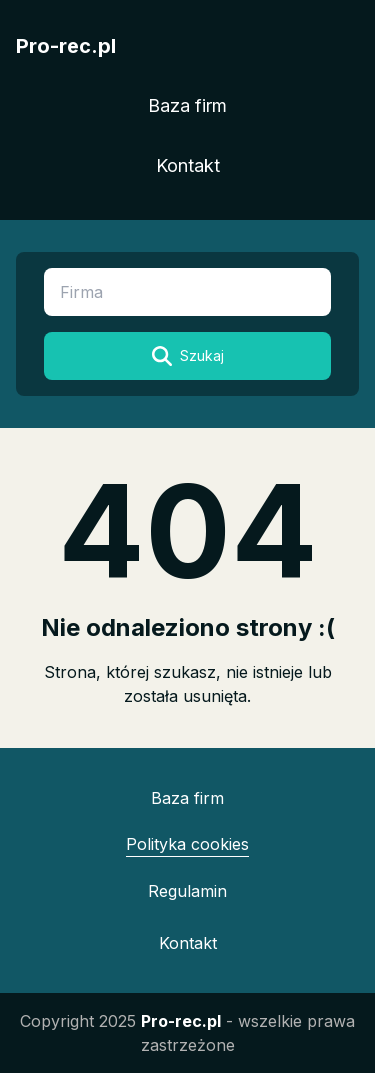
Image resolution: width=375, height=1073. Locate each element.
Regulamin (187, 891)
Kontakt (188, 165)
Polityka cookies (187, 844)
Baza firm (187, 105)
